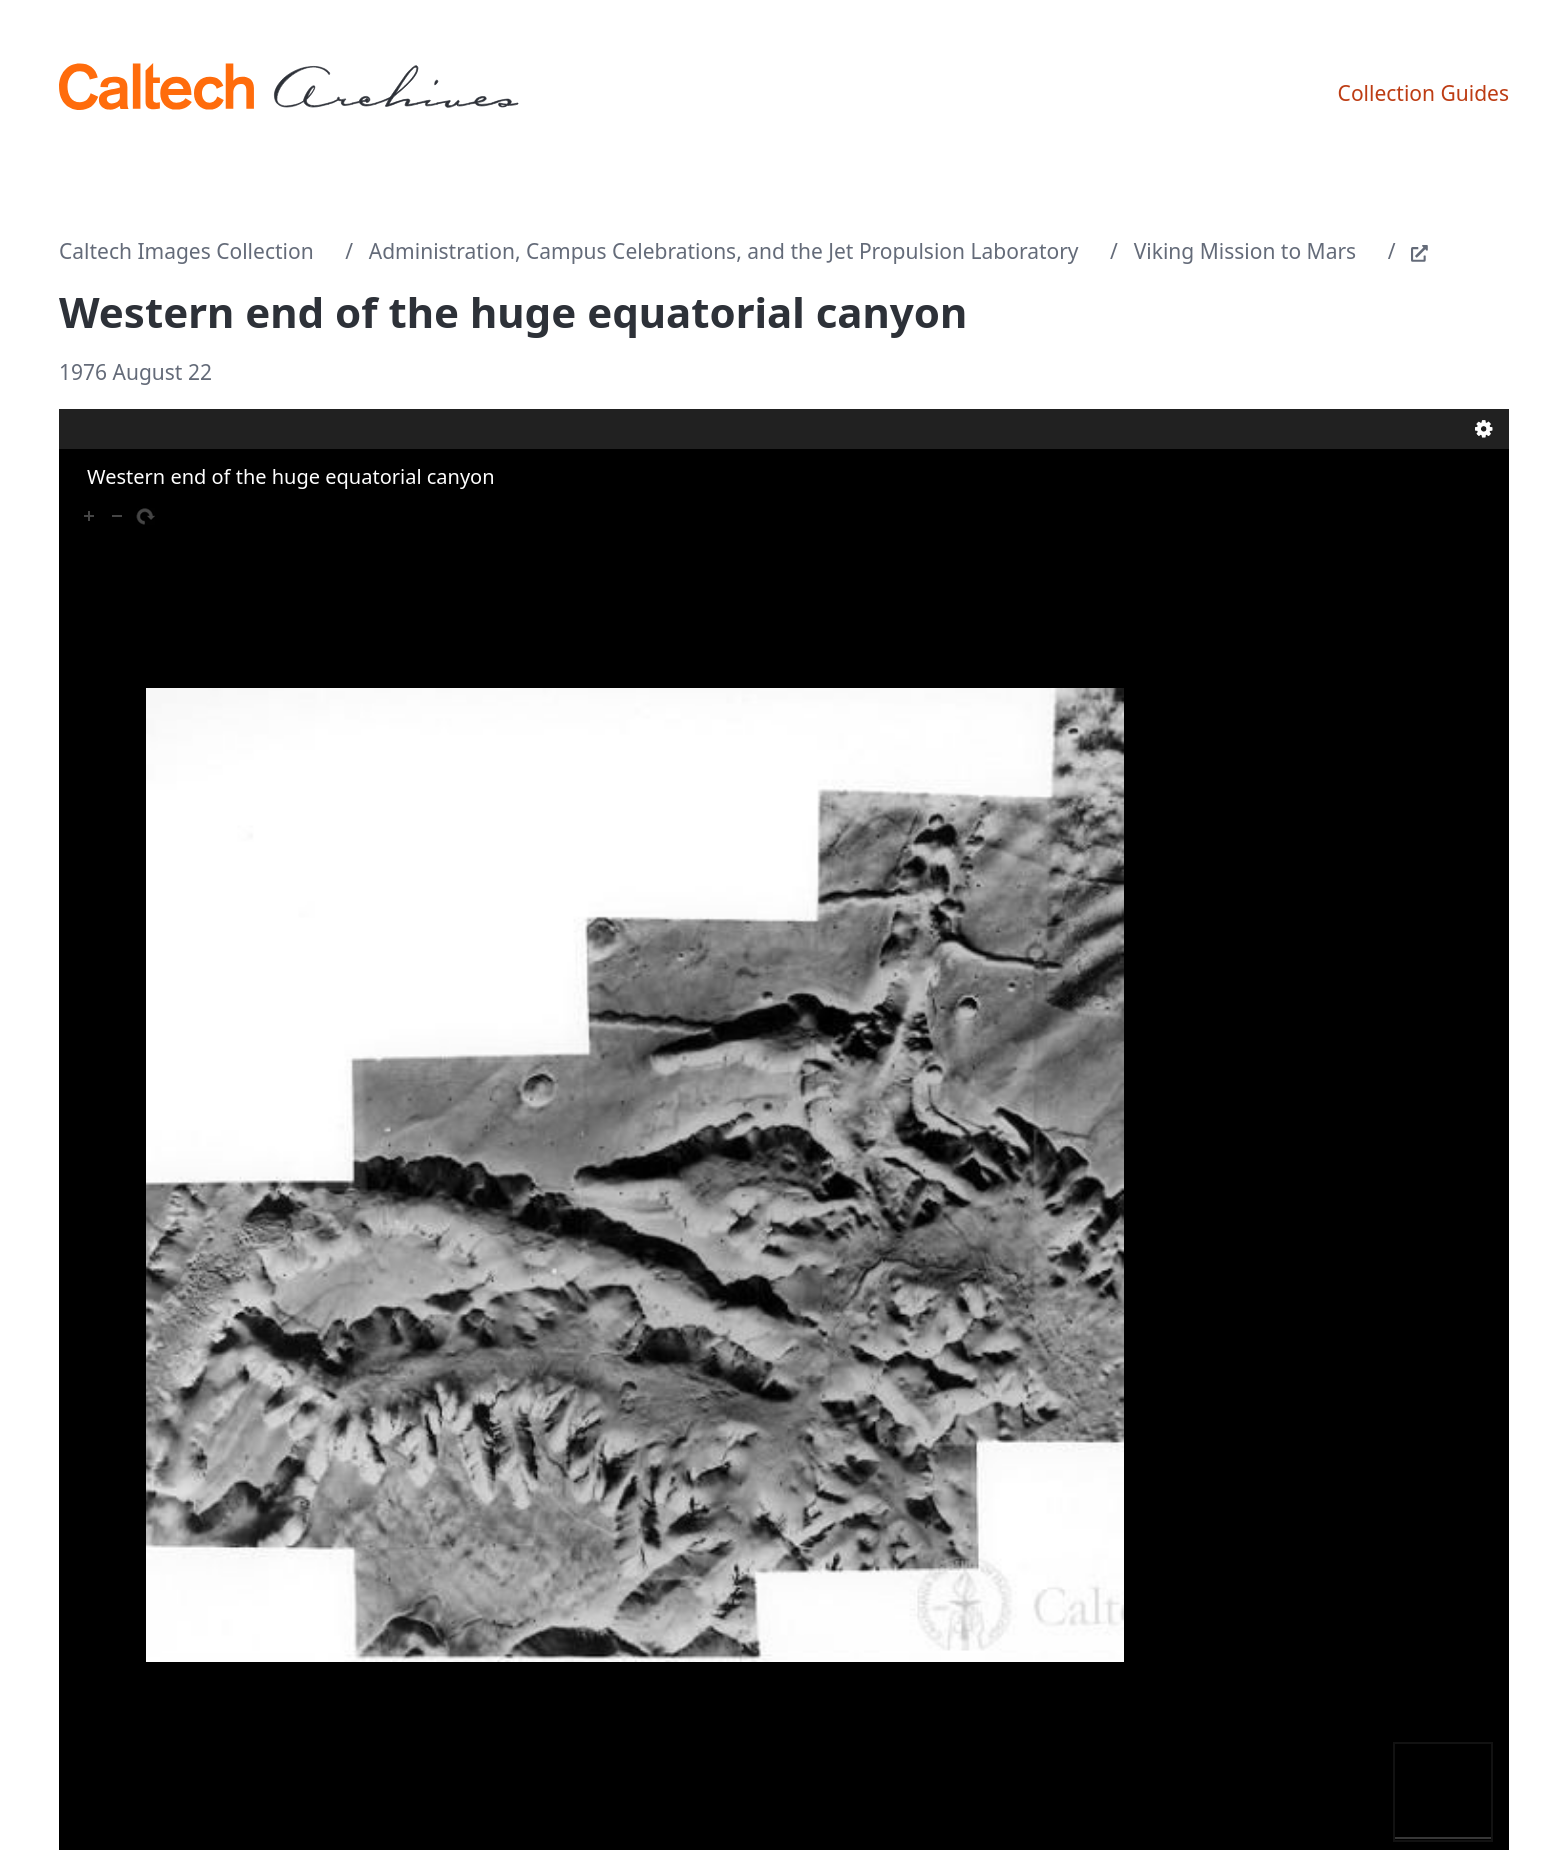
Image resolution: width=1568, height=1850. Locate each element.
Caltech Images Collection (186, 251)
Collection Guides (1423, 93)
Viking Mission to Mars (1245, 251)
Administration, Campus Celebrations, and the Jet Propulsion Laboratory (724, 251)
